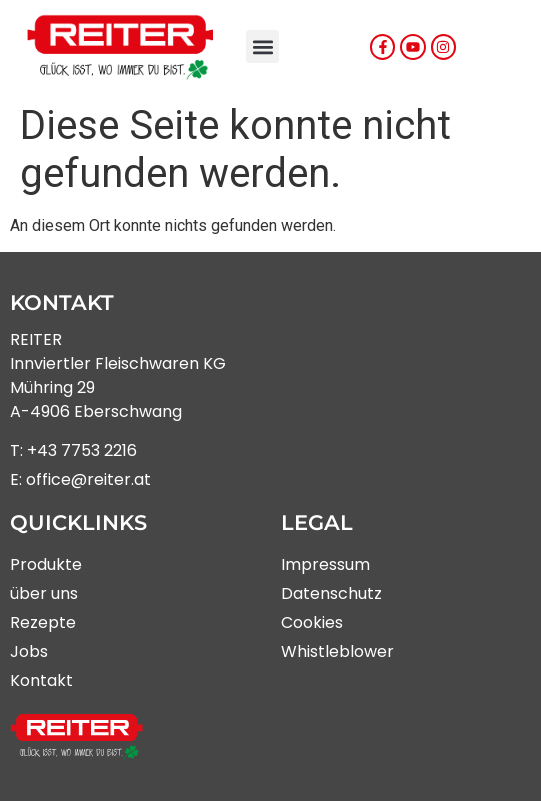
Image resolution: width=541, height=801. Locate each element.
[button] (262, 46)
